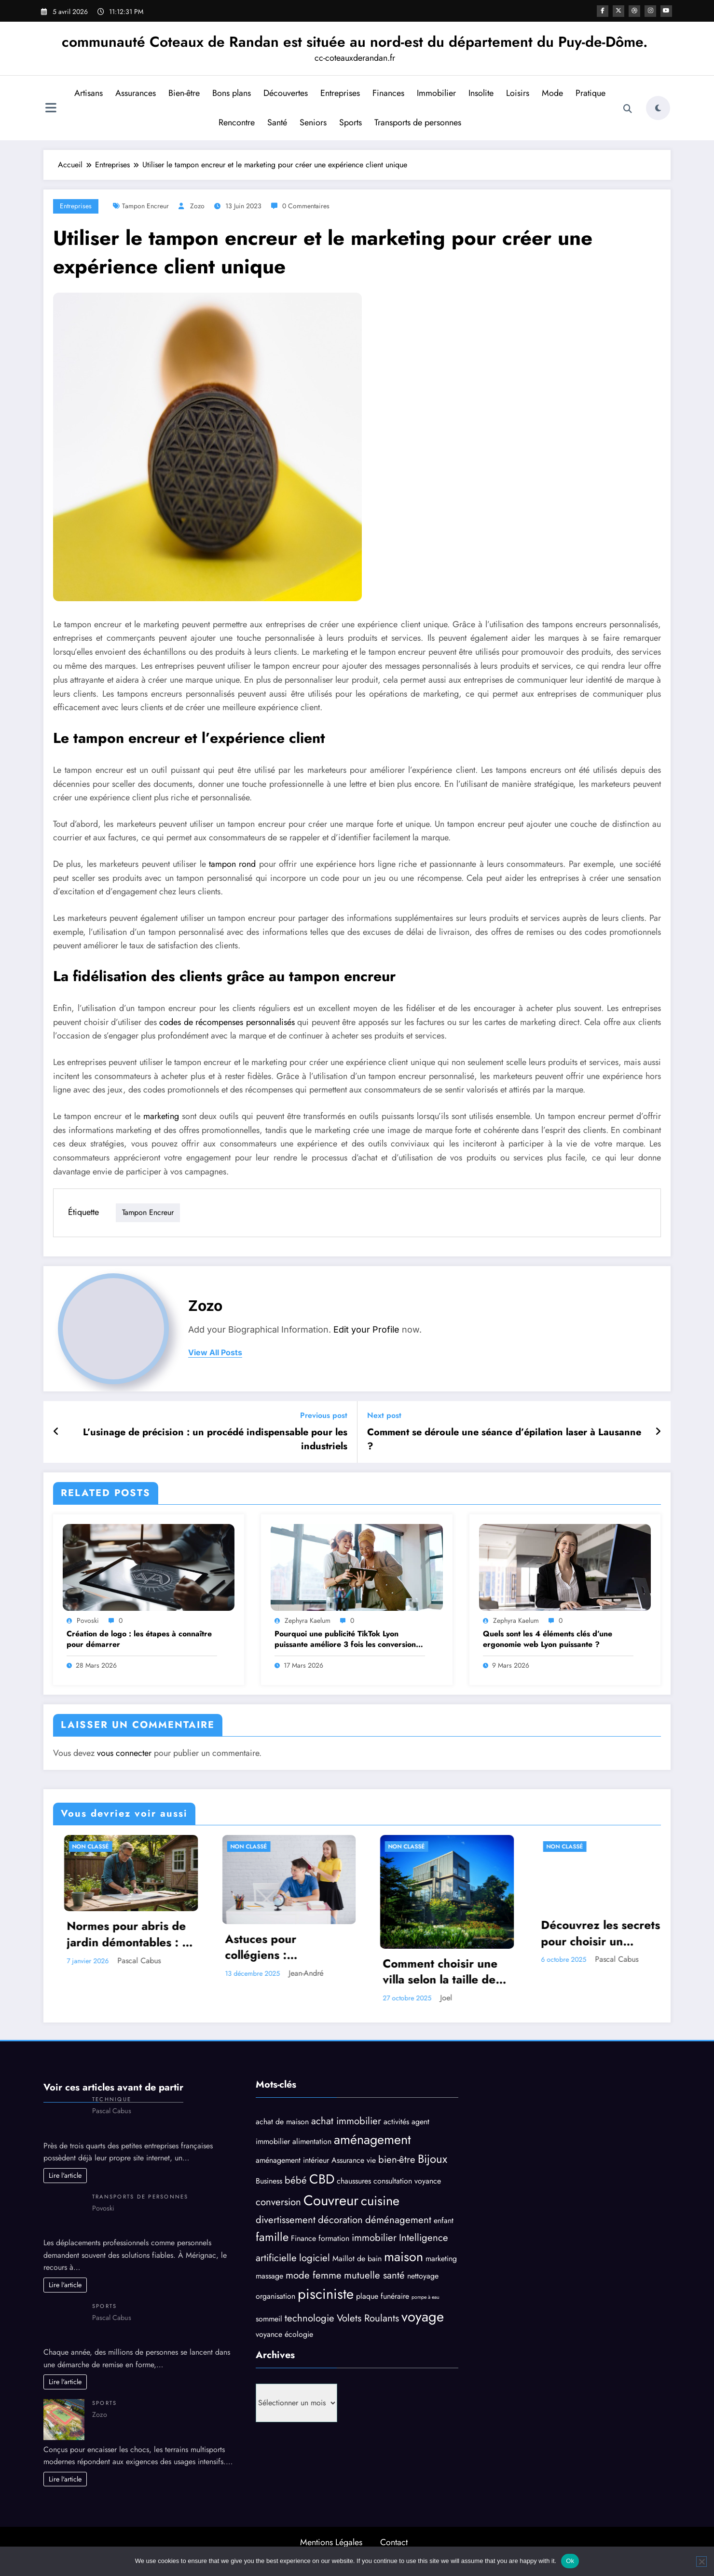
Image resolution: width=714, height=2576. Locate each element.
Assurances (134, 93)
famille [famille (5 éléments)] (272, 2236)
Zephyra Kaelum (307, 1620)
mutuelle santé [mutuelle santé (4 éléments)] (374, 2275)
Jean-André (434, 1973)
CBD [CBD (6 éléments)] (321, 2179)
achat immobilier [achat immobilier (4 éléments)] (346, 2121)
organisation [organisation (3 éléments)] (275, 2296)
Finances (387, 93)
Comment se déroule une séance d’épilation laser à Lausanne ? (504, 1439)
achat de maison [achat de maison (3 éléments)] (282, 2121)
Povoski (88, 1620)
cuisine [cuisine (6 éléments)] (380, 2200)
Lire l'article (65, 2175)
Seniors (312, 122)
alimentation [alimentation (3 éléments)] (311, 2141)
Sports (349, 122)
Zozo (197, 206)
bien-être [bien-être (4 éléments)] (396, 2160)
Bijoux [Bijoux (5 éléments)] (432, 2159)
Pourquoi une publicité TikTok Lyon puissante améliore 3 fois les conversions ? (347, 1639)
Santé (276, 122)
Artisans (87, 93)
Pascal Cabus (267, 1960)
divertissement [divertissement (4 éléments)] (286, 2219)
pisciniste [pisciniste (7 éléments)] (326, 2294)
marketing (161, 1116)
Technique (111, 2099)
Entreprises (339, 93)
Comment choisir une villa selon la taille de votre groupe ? (568, 1972)
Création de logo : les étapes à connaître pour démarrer (139, 1639)
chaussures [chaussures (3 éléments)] (354, 2180)
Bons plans (230, 93)
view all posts (215, 1352)
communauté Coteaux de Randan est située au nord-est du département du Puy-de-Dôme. (354, 41)
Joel (575, 1997)
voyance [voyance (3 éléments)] (269, 2334)
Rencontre (236, 122)
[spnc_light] (658, 108)
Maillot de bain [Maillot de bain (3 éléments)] (357, 2258)
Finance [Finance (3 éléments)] (303, 2238)
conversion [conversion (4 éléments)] (278, 2202)
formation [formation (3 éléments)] (333, 2238)
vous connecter (124, 1753)
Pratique (589, 93)
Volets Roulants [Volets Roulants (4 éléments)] (368, 2318)
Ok (570, 2560)
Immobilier (435, 93)
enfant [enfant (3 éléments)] (443, 2220)
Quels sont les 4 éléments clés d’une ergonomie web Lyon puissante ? (547, 1639)
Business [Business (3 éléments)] (269, 2180)
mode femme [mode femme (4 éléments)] (314, 2275)
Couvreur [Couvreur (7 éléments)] (330, 2200)
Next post (384, 1415)
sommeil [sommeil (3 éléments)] (269, 2318)
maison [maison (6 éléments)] (403, 2256)
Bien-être (183, 93)
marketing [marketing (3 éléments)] (441, 2258)
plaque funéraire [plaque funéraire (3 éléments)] (382, 2296)
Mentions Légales (331, 2542)
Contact (394, 2542)
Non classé (60, 1846)
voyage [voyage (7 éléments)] (422, 2316)
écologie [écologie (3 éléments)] (299, 2334)
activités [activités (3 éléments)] (396, 2121)
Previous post (323, 1415)
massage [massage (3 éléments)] (269, 2275)
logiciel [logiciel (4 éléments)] (314, 2258)
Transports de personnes (416, 122)
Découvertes (284, 93)
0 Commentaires (306, 206)
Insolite (480, 93)
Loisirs (516, 93)
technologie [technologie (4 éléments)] (309, 2318)
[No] (701, 2561)
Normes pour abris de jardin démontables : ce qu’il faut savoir (259, 1934)
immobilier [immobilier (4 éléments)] (374, 2237)
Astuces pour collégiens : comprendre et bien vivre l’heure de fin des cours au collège (416, 1947)
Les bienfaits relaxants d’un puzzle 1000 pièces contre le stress (97, 1947)
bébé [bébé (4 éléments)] (296, 2180)
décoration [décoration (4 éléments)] (340, 2219)
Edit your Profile (366, 1329)
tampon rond (232, 864)
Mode (551, 93)
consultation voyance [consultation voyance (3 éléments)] (407, 2180)
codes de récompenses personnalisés (227, 1022)
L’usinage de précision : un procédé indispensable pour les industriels (215, 1439)
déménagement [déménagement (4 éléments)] (398, 2219)
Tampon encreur (145, 206)
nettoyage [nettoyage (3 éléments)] (423, 2275)
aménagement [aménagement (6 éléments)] (372, 2139)
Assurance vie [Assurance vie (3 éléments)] (353, 2160)
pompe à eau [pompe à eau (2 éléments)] (425, 2297)
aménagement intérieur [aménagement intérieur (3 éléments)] (292, 2160)
